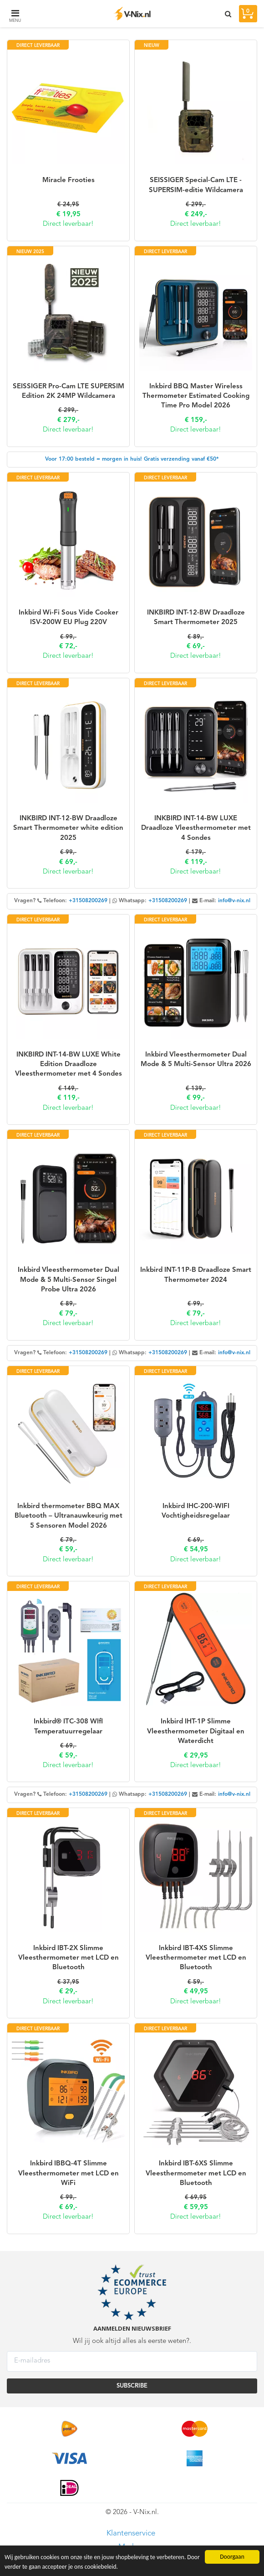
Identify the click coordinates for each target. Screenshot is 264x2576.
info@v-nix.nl (234, 901)
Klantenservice (131, 2533)
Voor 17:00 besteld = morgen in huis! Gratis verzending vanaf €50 (130, 459)
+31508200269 (88, 901)
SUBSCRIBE (132, 2386)
